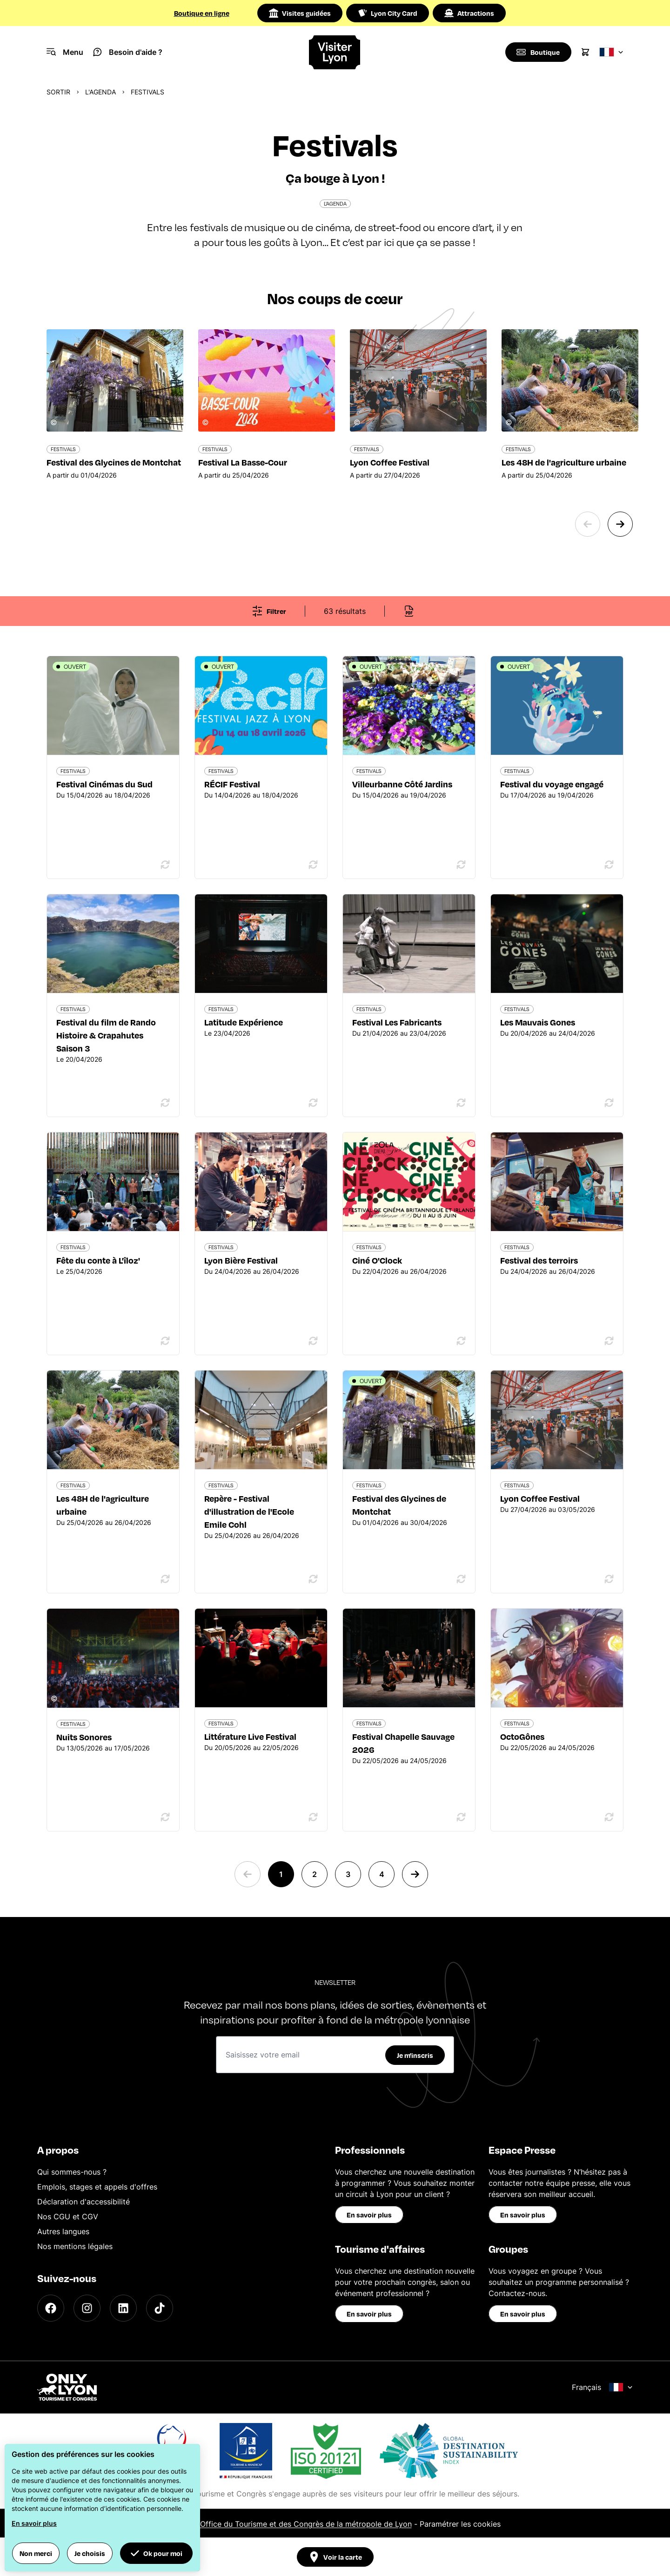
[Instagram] (87, 2308)
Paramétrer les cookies (460, 2524)
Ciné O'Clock (377, 1260)
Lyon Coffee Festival (540, 1498)
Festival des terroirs (539, 1260)
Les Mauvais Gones (537, 1022)
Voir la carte (335, 2557)
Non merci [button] (36, 2553)
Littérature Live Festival (250, 1736)
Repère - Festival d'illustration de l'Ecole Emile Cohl (249, 1511)
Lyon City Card (387, 13)
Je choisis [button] (89, 2553)
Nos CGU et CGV (67, 2216)
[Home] (335, 52)
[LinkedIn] (123, 2308)
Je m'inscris (415, 2055)
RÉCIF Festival (232, 784)
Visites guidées (300, 13)
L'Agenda (100, 92)
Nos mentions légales (75, 2246)
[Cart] (585, 52)
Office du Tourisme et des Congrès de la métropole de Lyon (306, 2524)
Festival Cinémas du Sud (104, 784)
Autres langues (63, 2231)
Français (602, 2387)
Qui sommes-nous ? (72, 2172)
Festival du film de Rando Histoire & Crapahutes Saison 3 (106, 1035)
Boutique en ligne (201, 13)
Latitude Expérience (243, 1022)
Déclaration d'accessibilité (83, 2201)
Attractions (469, 13)
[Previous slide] (587, 524)
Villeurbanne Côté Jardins (402, 784)
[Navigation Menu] (65, 52)
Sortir (58, 92)
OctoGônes (522, 1736)
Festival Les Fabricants (397, 1022)
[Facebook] (50, 2308)
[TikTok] (159, 2308)
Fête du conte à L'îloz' (98, 1260)
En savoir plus (369, 2214)
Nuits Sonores (84, 1737)
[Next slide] (620, 524)
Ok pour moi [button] (156, 2553)
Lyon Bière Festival (241, 1260)
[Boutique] (537, 52)
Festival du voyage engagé (551, 784)
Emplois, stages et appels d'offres (97, 2186)
